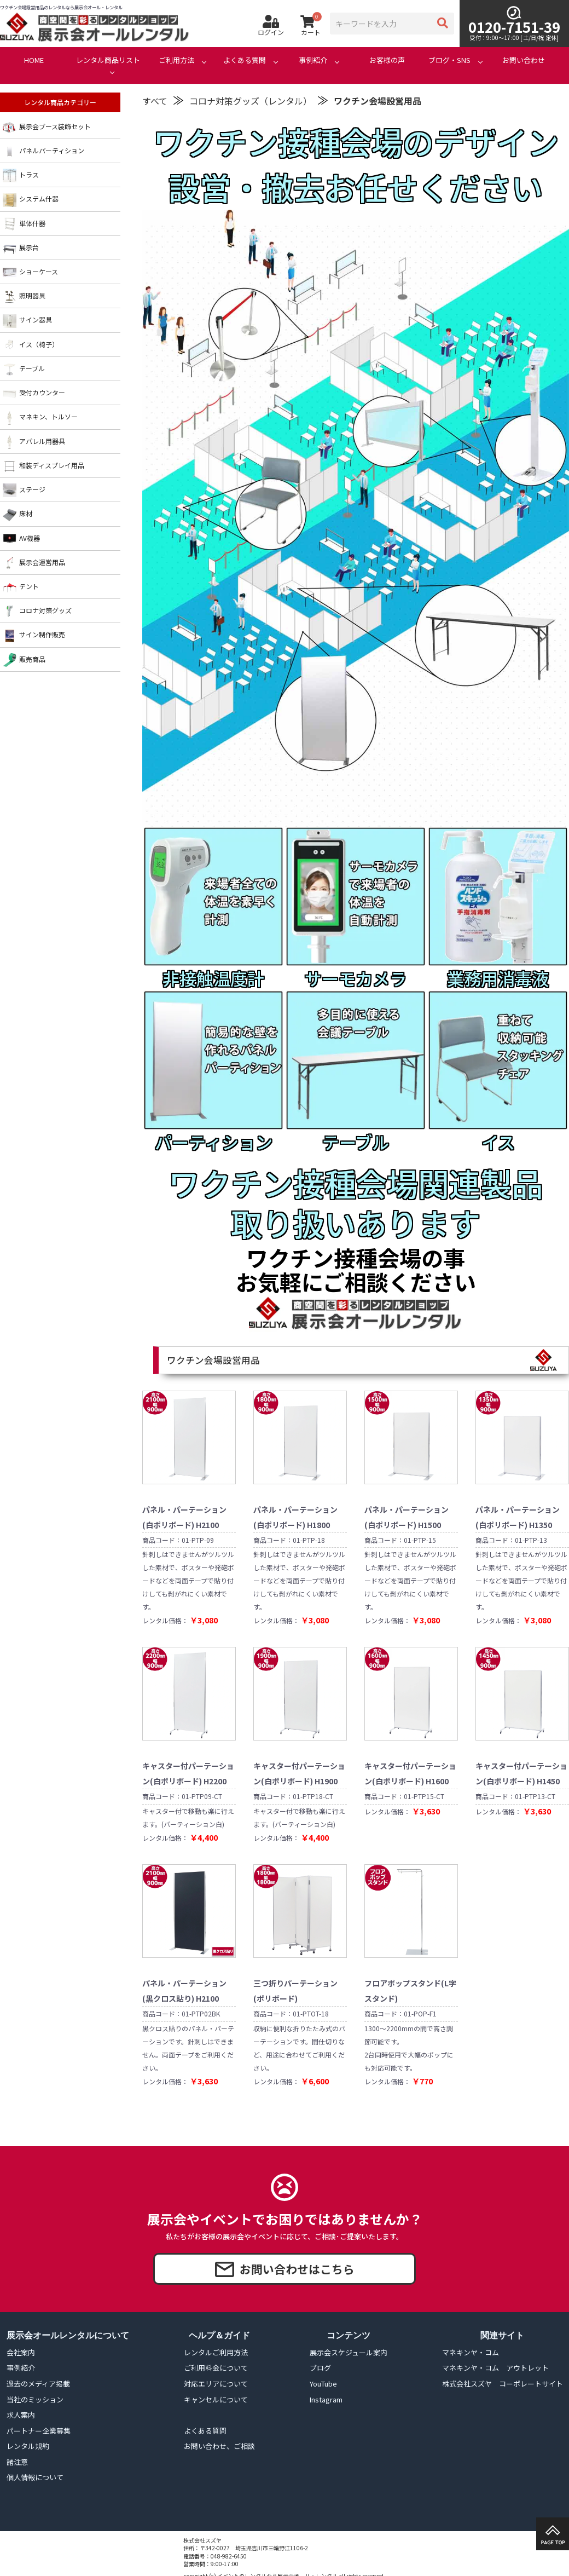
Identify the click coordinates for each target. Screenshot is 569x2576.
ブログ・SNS (449, 60)
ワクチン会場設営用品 (377, 100)
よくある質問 (244, 60)
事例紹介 (313, 60)
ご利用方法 (176, 60)
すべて (154, 100)
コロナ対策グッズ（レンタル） (250, 100)
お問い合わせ (523, 60)
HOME (34, 60)
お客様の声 (387, 60)
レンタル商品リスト (108, 60)
